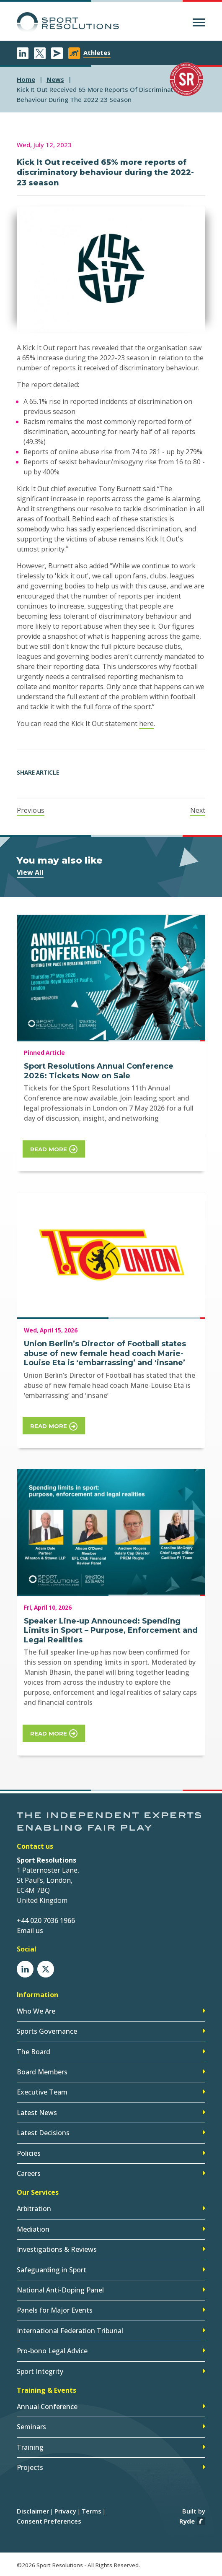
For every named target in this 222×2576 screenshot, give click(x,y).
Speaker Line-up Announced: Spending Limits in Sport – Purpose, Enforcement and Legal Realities (111, 1630)
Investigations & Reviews (57, 2249)
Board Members (42, 2071)
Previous (30, 810)
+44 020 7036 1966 (46, 1920)
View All (30, 872)
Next (197, 810)
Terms (91, 2511)
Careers (29, 2173)
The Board (33, 2051)
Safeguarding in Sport (51, 2269)
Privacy (65, 2511)
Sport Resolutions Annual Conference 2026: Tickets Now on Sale (98, 1071)
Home (26, 79)
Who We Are (36, 2011)
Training (30, 2447)
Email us (30, 1930)
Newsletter (57, 53)
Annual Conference (47, 2406)
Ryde (187, 2521)
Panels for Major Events (55, 2310)
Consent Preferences (49, 2521)
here (146, 723)
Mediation (33, 2229)
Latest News (37, 2112)
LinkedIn (22, 53)
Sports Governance (47, 2031)
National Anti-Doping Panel (60, 2290)
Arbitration (34, 2208)
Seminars (31, 2426)
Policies (29, 2153)
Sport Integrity (40, 2371)
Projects (30, 2467)
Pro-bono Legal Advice (52, 2350)
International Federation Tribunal (70, 2330)
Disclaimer (33, 2511)
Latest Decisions (43, 2132)
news (55, 79)
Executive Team (42, 2092)
